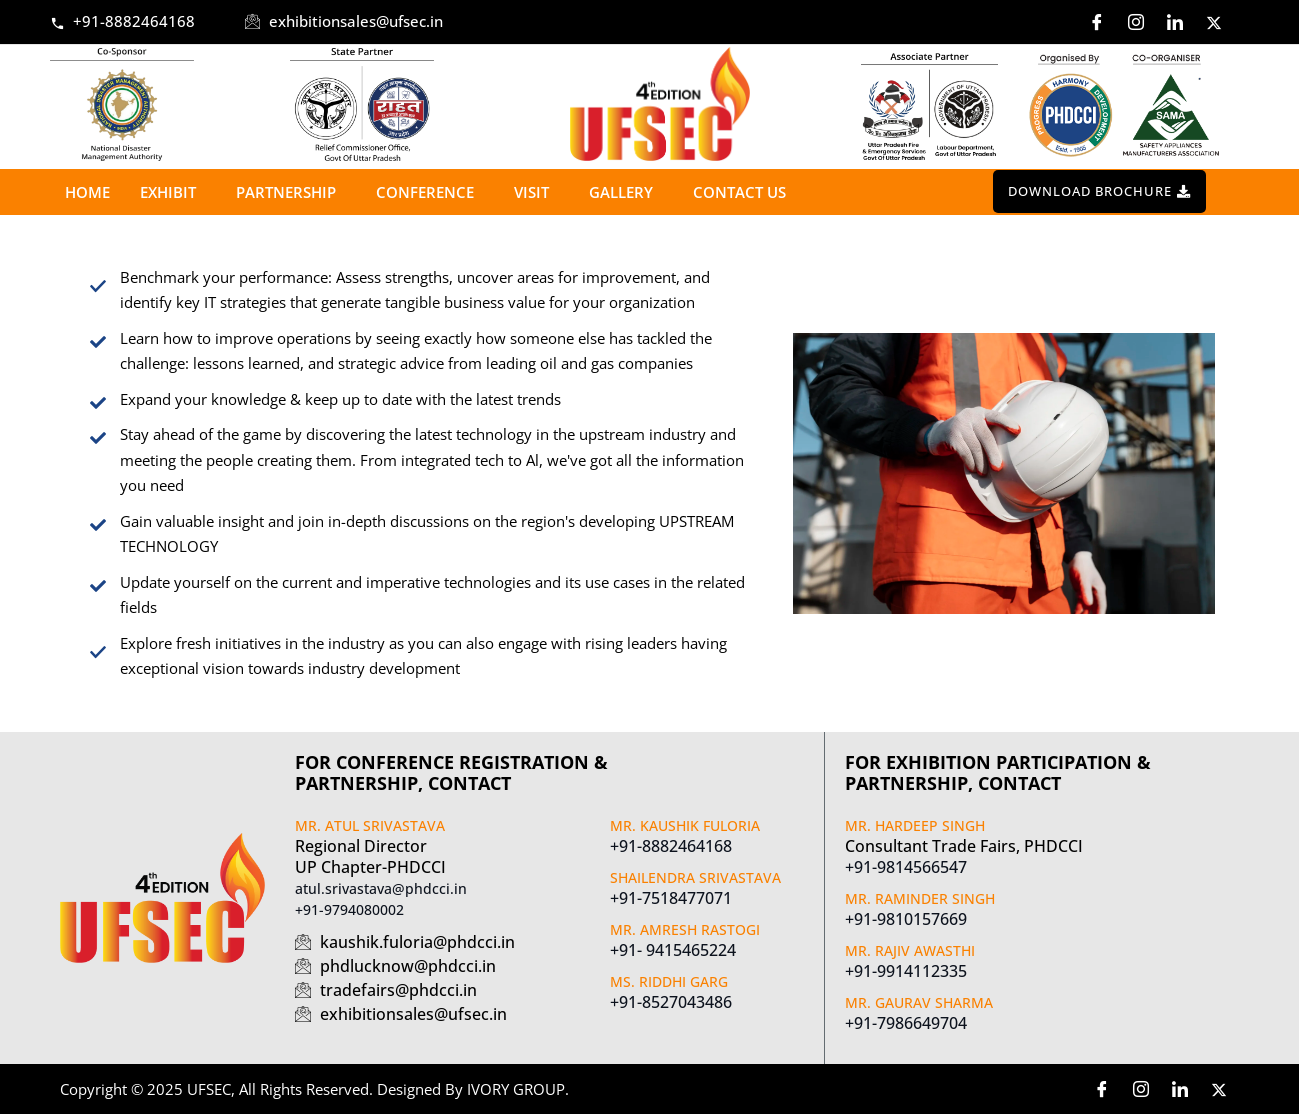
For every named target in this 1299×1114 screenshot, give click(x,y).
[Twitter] (1214, 22)
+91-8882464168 (671, 846)
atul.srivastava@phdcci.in (381, 888)
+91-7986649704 (906, 1023)
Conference (430, 192)
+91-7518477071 (671, 898)
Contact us (739, 192)
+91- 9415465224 (673, 950)
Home (87, 192)
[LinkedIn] (1175, 22)
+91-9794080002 (349, 909)
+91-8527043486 (671, 1002)
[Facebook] (1097, 22)
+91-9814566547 (906, 867)
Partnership (291, 192)
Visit (536, 192)
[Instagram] (1136, 22)
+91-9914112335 (906, 971)
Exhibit (173, 192)
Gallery (626, 192)
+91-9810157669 (906, 919)
